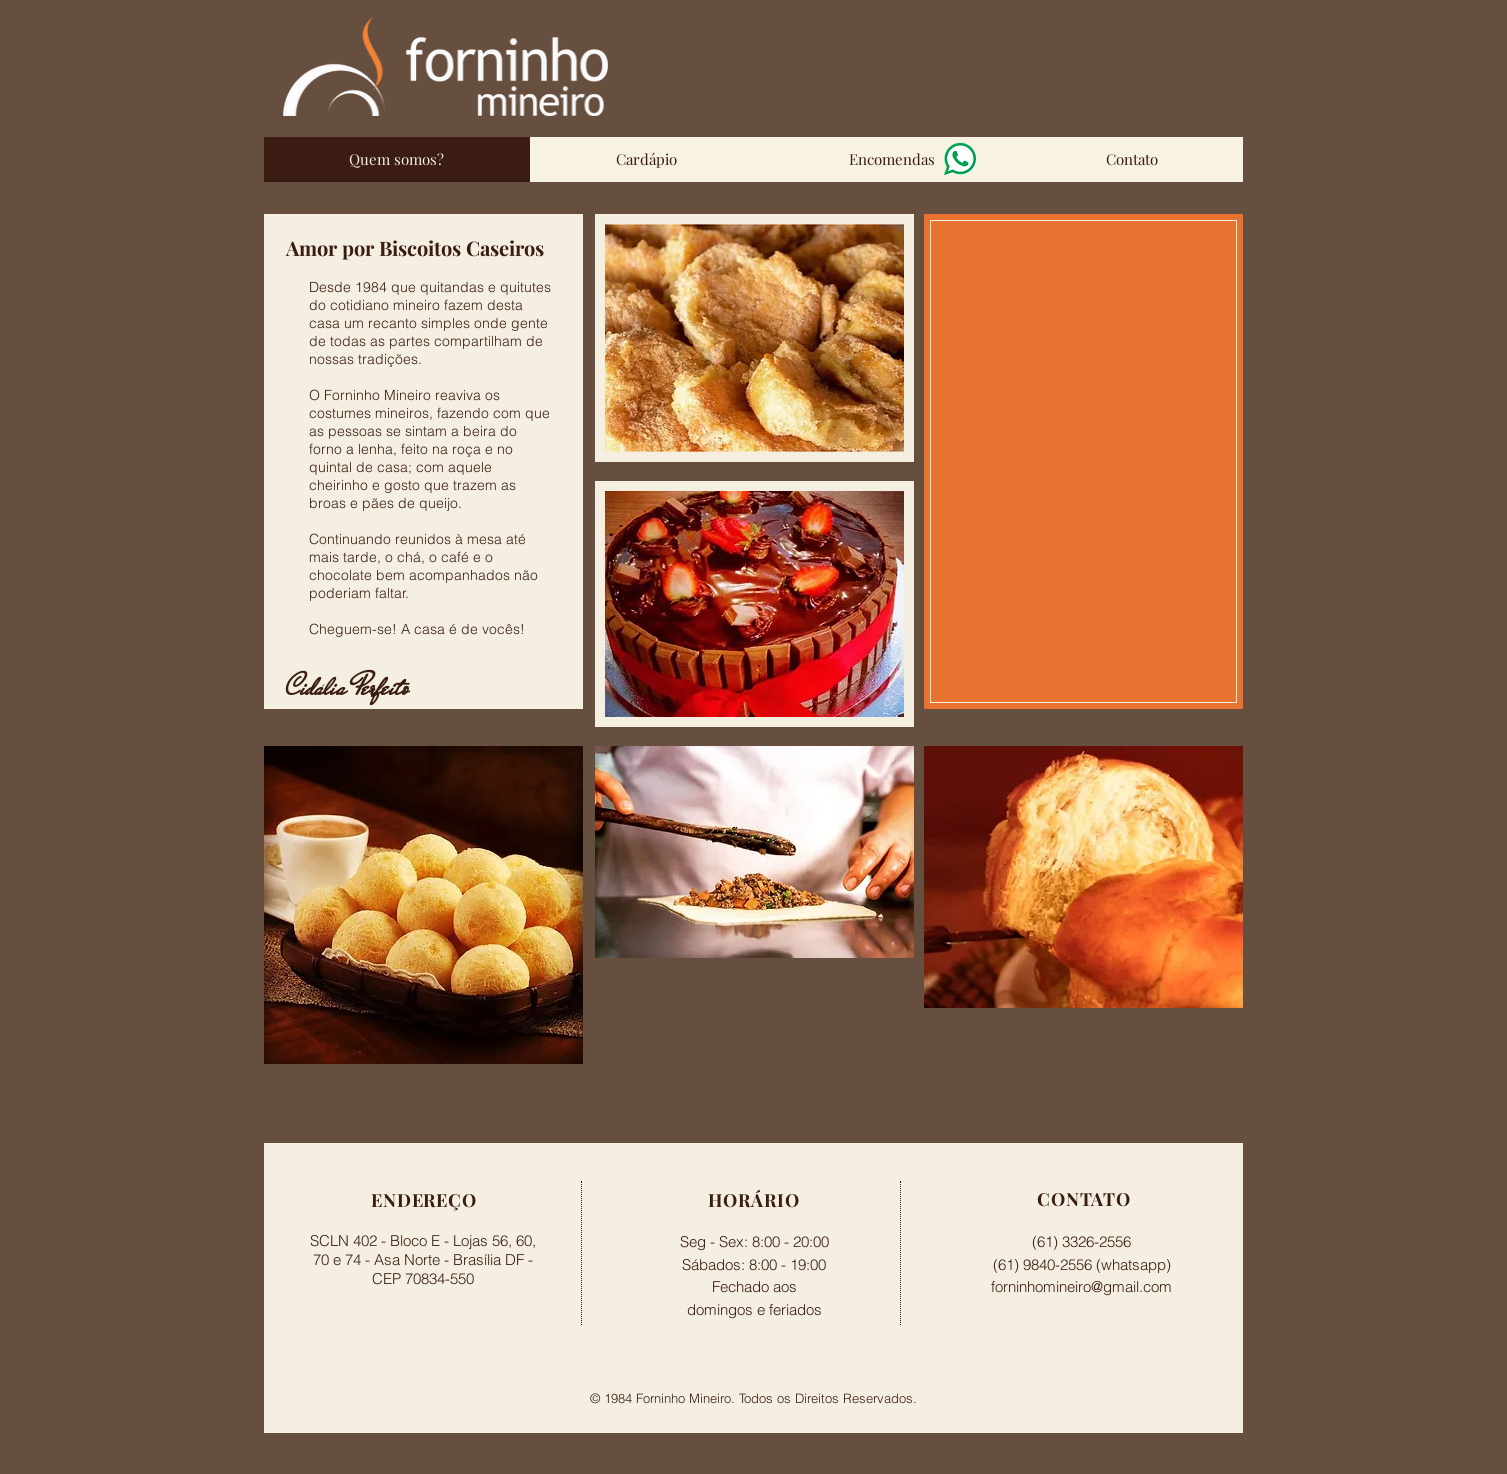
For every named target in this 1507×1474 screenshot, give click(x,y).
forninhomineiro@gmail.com (1081, 1286)
